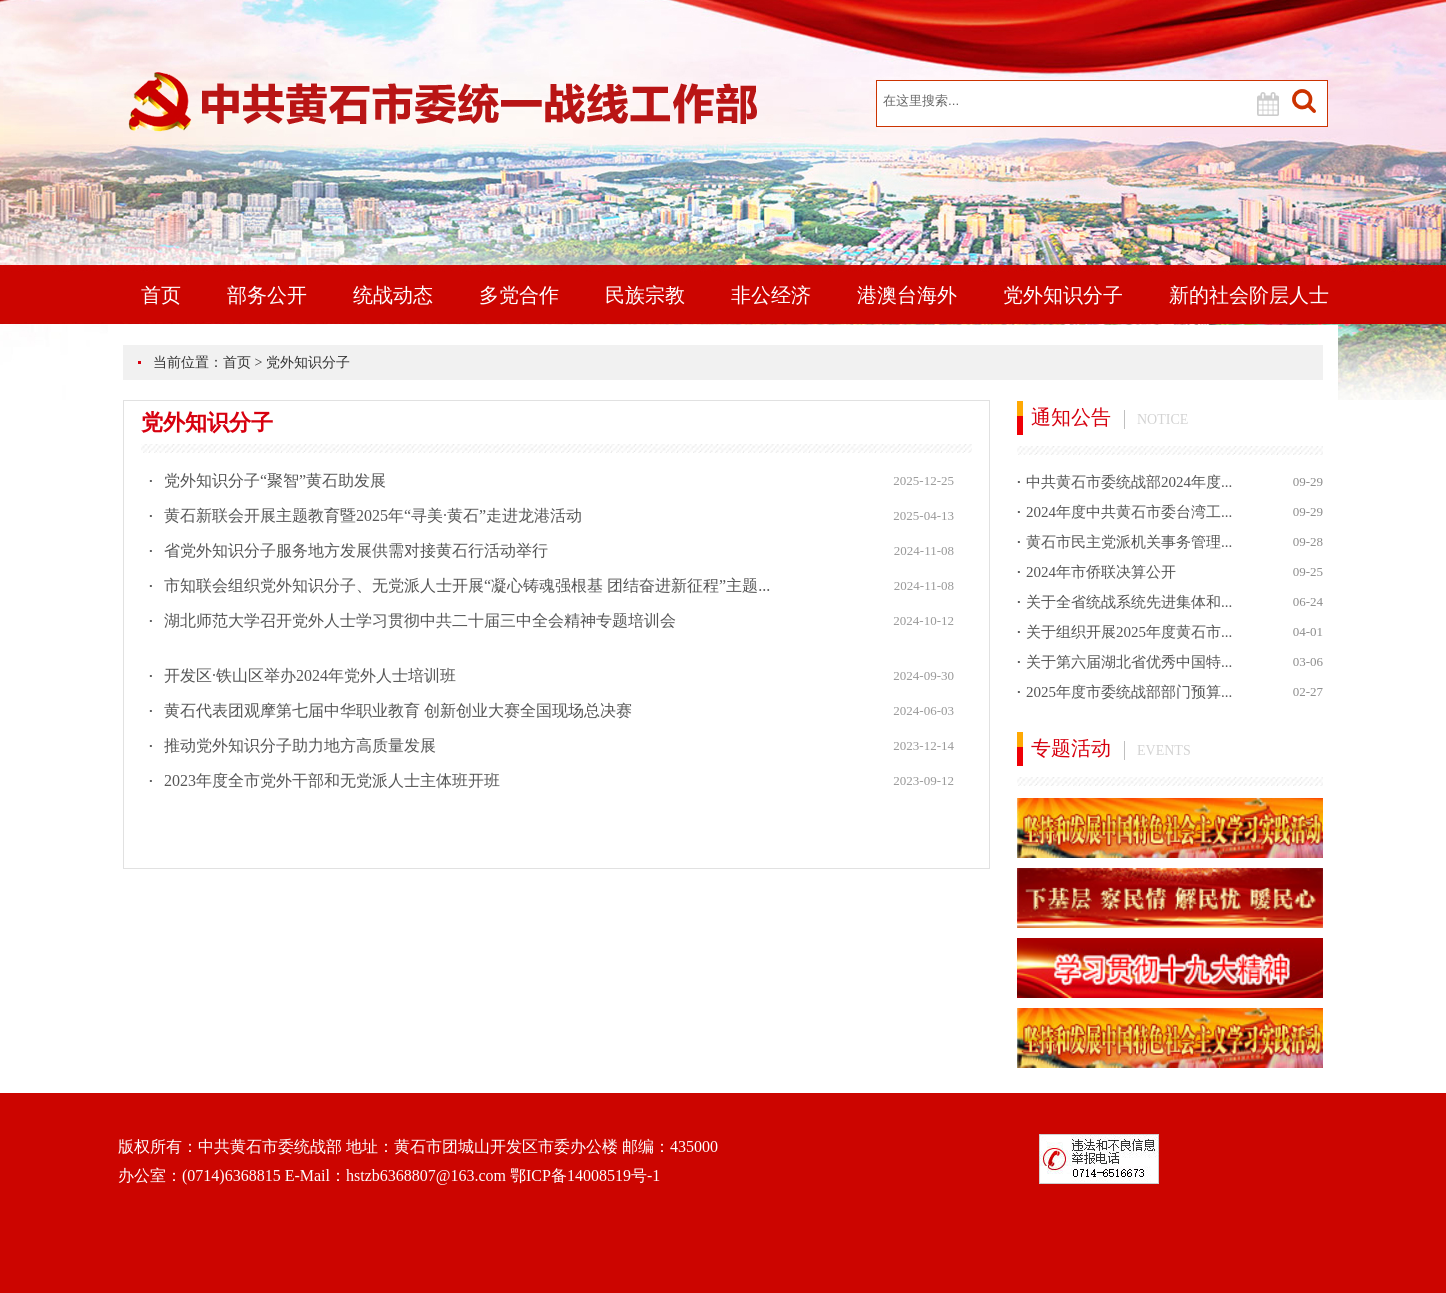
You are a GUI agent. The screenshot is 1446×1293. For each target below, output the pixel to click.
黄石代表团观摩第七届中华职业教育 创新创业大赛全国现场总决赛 (398, 710)
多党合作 (519, 295)
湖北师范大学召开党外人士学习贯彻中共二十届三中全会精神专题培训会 (420, 620)
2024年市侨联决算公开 (1101, 572)
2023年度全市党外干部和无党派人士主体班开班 (332, 780)
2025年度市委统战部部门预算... (1129, 692)
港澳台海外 (907, 295)
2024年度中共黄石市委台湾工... (1129, 512)
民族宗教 (645, 295)
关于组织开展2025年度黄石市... (1129, 632)
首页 (161, 295)
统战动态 (393, 295)
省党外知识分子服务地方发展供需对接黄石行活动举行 (356, 550)
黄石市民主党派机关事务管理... (1129, 542)
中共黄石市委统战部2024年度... (1129, 482)
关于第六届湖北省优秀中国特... (1129, 662)
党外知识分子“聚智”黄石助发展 (275, 480)
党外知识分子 (1063, 295)
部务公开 (267, 295)
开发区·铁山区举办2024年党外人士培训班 (310, 675)
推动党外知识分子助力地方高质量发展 (300, 745)
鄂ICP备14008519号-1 (585, 1175)
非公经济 (771, 295)
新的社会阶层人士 (1249, 295)
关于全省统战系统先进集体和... (1129, 602)
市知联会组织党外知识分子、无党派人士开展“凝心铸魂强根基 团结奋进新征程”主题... (467, 585)
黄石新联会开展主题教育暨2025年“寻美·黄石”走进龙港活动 (373, 515)
